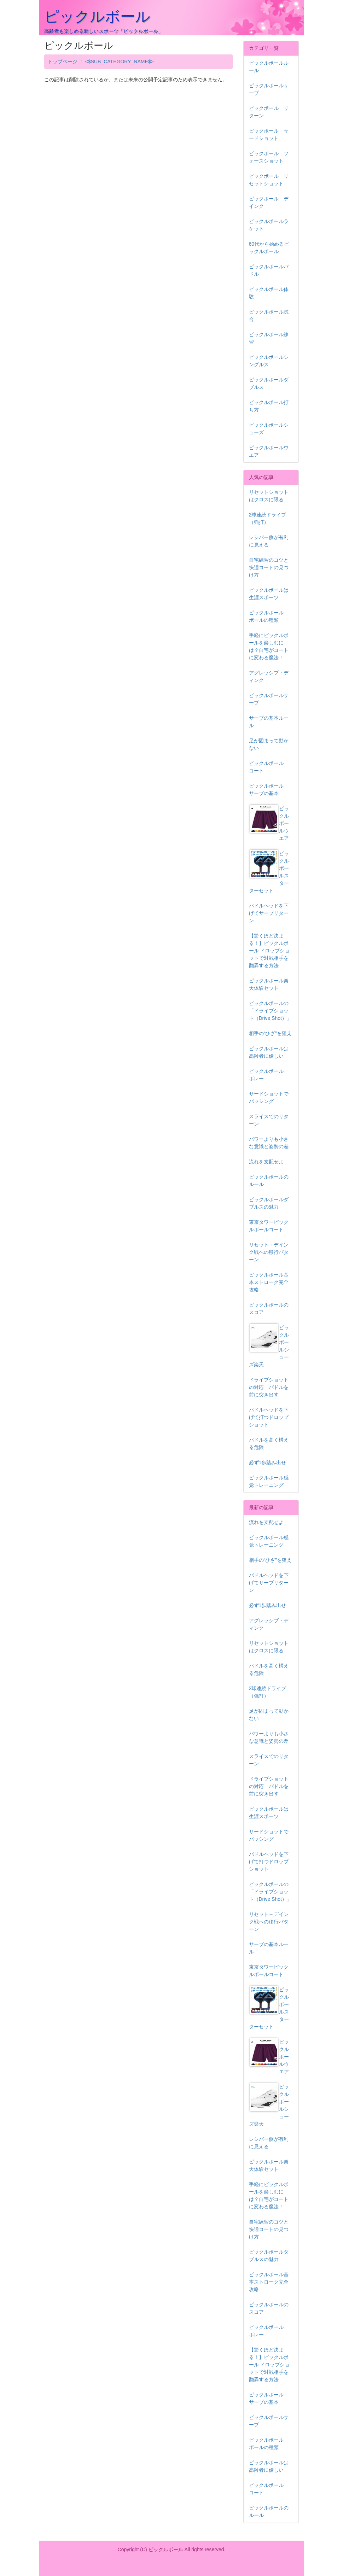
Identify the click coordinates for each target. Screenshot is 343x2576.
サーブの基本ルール (269, 721)
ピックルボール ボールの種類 (269, 616)
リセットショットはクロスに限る (269, 495)
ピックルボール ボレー (269, 1074)
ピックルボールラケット (269, 225)
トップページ (62, 61)
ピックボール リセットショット (269, 179)
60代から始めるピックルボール (269, 247)
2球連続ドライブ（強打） (267, 518)
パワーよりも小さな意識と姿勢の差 (269, 1142)
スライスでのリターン (269, 1120)
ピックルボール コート (269, 766)
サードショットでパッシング (269, 1097)
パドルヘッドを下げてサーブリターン (269, 913)
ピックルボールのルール (269, 1180)
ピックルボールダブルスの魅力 (269, 1203)
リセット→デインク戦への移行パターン (269, 1252)
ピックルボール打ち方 (269, 406)
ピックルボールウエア (269, 451)
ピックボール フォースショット (269, 157)
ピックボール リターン (269, 111)
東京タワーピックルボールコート (269, 1225)
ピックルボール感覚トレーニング (269, 1481)
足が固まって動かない (269, 744)
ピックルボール (97, 16)
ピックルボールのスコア (269, 1308)
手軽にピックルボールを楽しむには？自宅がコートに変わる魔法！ (269, 646)
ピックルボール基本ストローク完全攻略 (269, 1282)
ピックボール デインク (269, 202)
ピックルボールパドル (269, 270)
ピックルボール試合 (269, 315)
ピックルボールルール (269, 66)
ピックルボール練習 (269, 338)
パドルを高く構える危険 (269, 1443)
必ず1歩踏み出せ (267, 1462)
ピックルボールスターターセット (269, 871)
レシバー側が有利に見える (269, 541)
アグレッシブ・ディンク (269, 676)
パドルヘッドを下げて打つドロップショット (269, 1417)
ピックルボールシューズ (269, 428)
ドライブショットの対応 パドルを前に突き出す (269, 1387)
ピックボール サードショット (269, 134)
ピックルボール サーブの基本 (269, 789)
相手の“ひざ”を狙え (270, 1033)
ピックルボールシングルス (269, 360)
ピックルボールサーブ (269, 89)
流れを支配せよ (266, 1161)
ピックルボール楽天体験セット (269, 984)
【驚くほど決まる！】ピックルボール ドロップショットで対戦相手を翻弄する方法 (269, 950)
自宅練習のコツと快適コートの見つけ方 (269, 567)
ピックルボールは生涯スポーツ (269, 593)
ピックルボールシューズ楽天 (269, 1345)
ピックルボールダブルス (269, 383)
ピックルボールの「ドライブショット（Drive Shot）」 (270, 1010)
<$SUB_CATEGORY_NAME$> (119, 61)
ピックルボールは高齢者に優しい (269, 1052)
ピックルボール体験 (269, 292)
